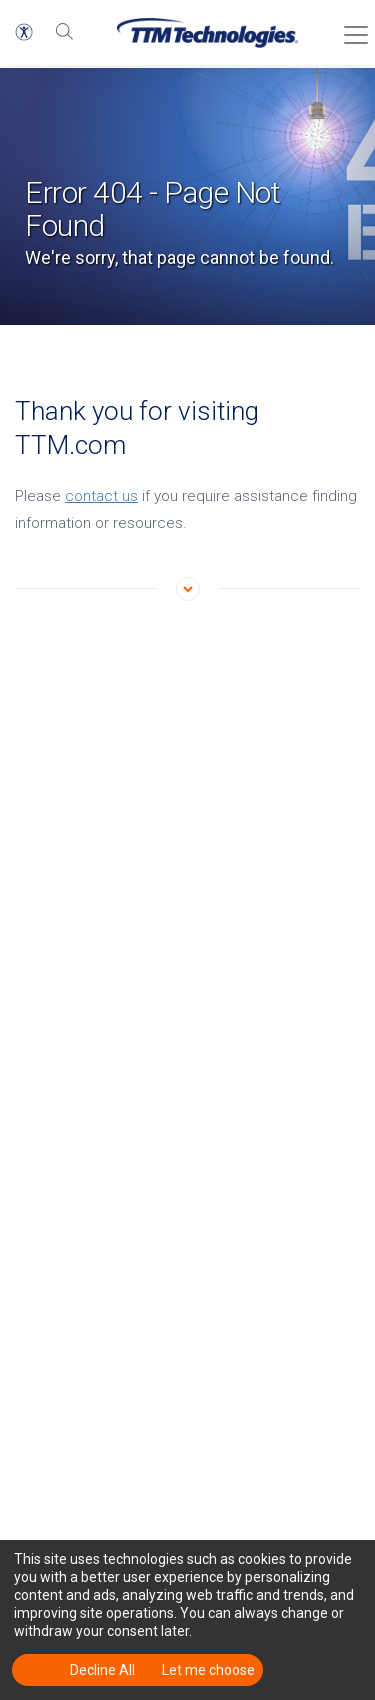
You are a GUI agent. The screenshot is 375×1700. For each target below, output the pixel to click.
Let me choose (208, 1670)
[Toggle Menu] (350, 28)
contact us (101, 496)
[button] (24, 32)
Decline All (102, 1670)
